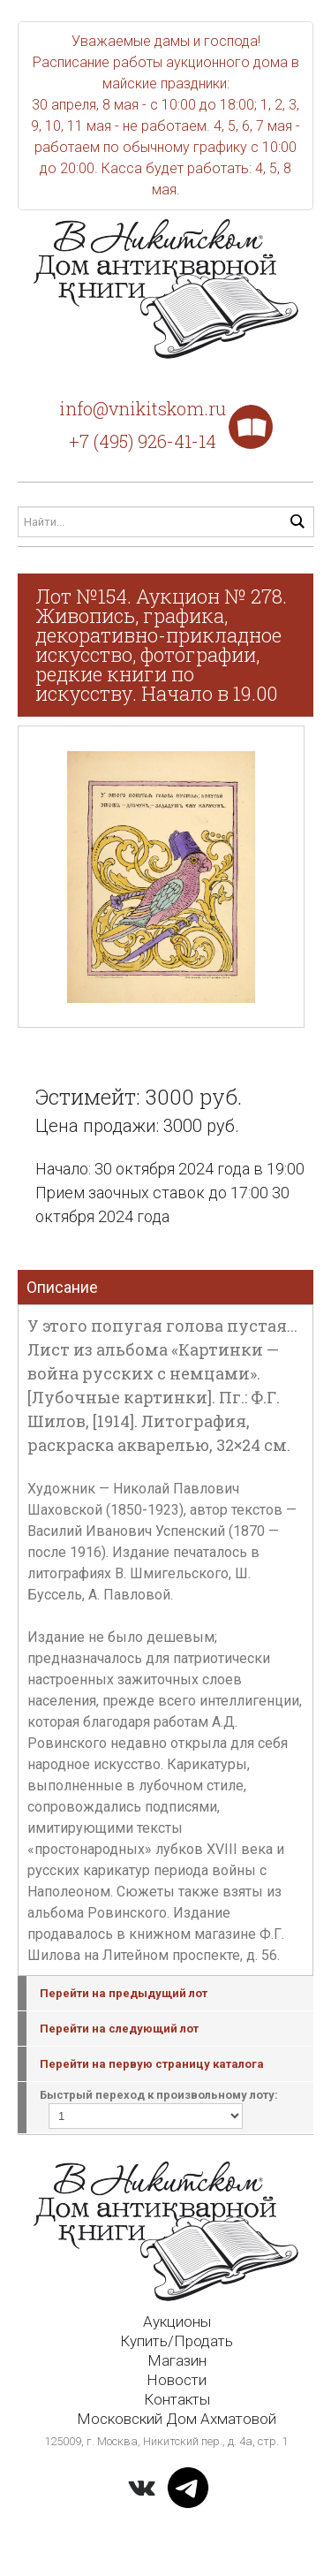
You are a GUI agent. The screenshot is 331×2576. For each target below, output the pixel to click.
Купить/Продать (176, 2341)
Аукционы (177, 2321)
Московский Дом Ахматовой (176, 2419)
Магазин (177, 2360)
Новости (177, 2380)
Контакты (177, 2399)
